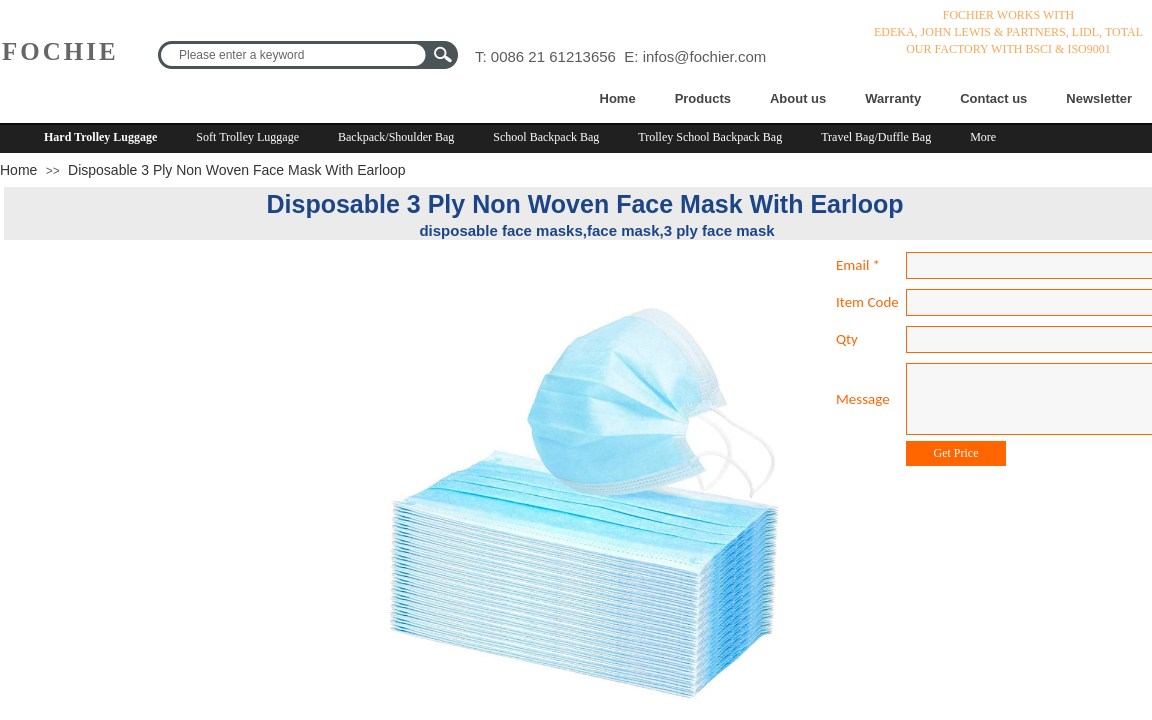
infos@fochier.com (705, 56)
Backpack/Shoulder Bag (396, 137)
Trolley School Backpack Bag (710, 137)
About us (798, 98)
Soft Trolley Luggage (247, 137)
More (983, 137)
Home (618, 98)
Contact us (993, 98)
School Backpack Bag (546, 137)
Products (703, 98)
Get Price (956, 453)
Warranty (893, 98)
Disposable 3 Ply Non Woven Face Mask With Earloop (236, 170)
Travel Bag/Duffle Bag (876, 137)
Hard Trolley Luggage (100, 137)
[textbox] (295, 55)
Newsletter (1099, 98)
